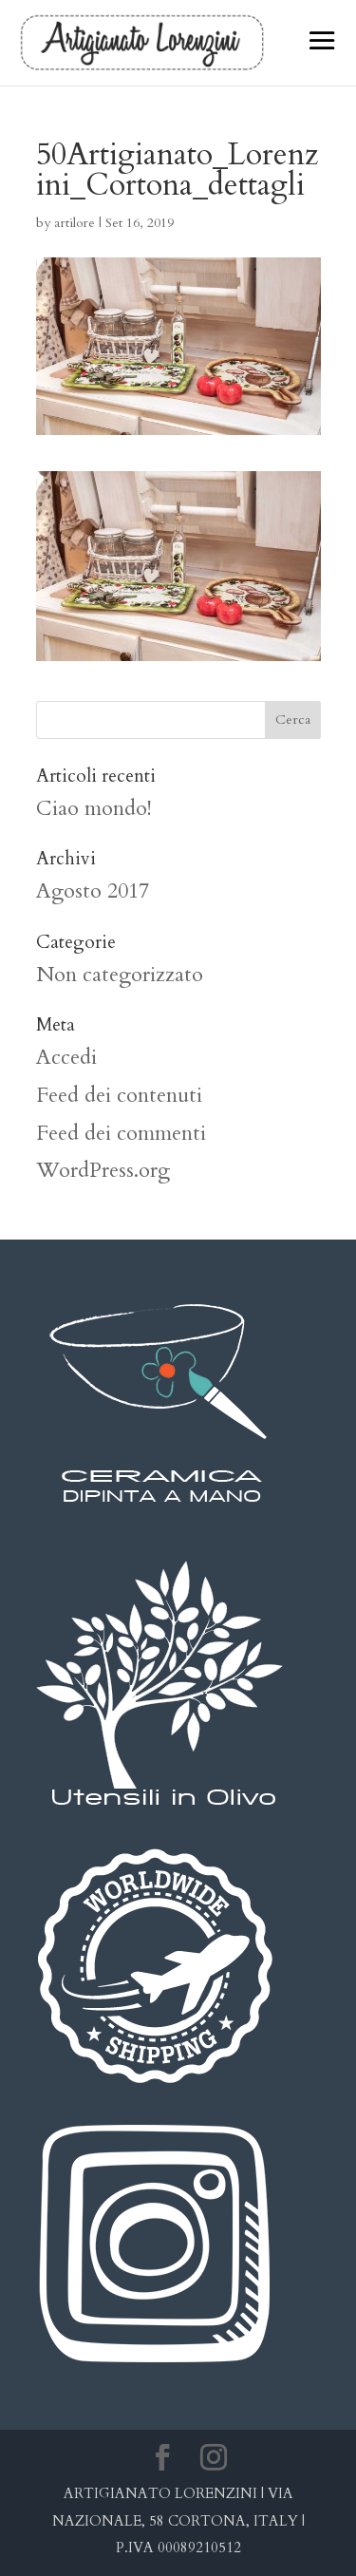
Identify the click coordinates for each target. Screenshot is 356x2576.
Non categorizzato (119, 974)
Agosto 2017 (92, 891)
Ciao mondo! (94, 808)
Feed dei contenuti (119, 1095)
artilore (74, 223)
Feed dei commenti (121, 1133)
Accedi (66, 1057)
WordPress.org (103, 1170)
